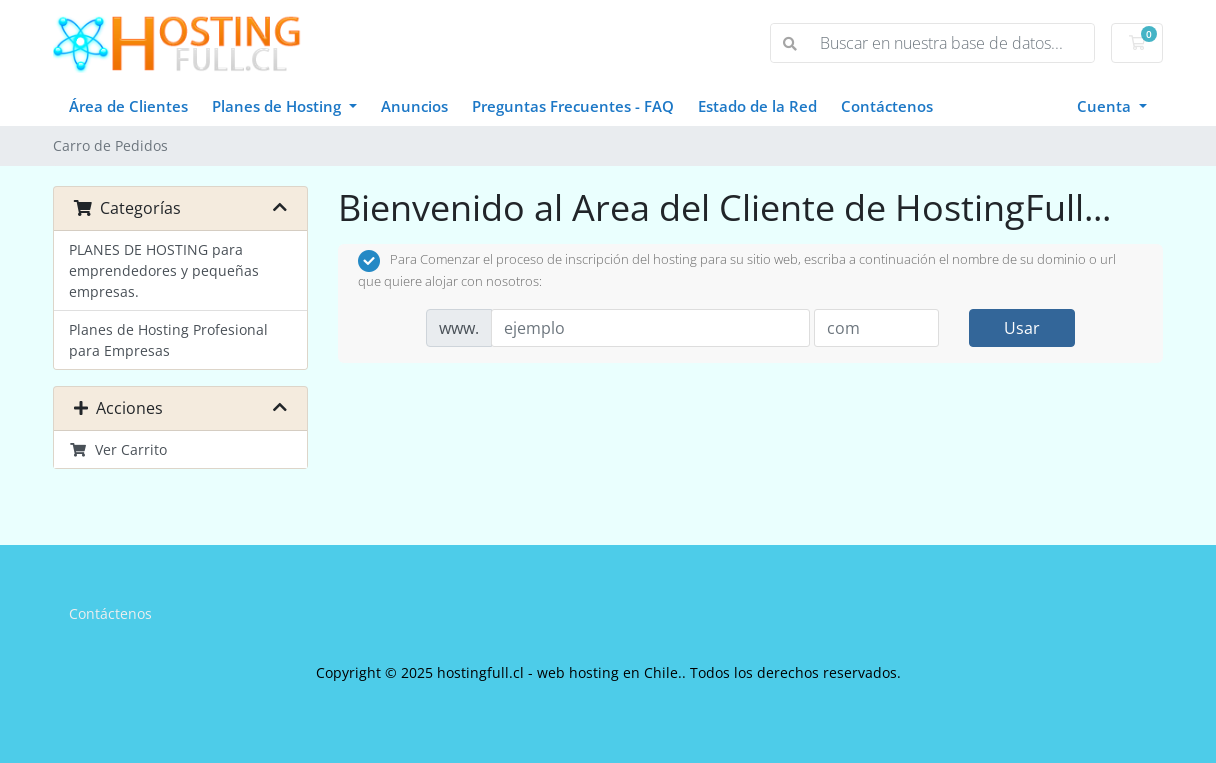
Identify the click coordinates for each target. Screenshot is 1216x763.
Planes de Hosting (278, 106)
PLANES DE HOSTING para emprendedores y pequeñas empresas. (164, 270)
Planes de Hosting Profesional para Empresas (168, 340)
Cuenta (1106, 106)
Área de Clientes (128, 106)
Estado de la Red (757, 106)
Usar (1022, 328)
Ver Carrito (118, 449)
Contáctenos (887, 106)
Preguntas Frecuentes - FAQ (573, 106)
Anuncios (414, 106)
